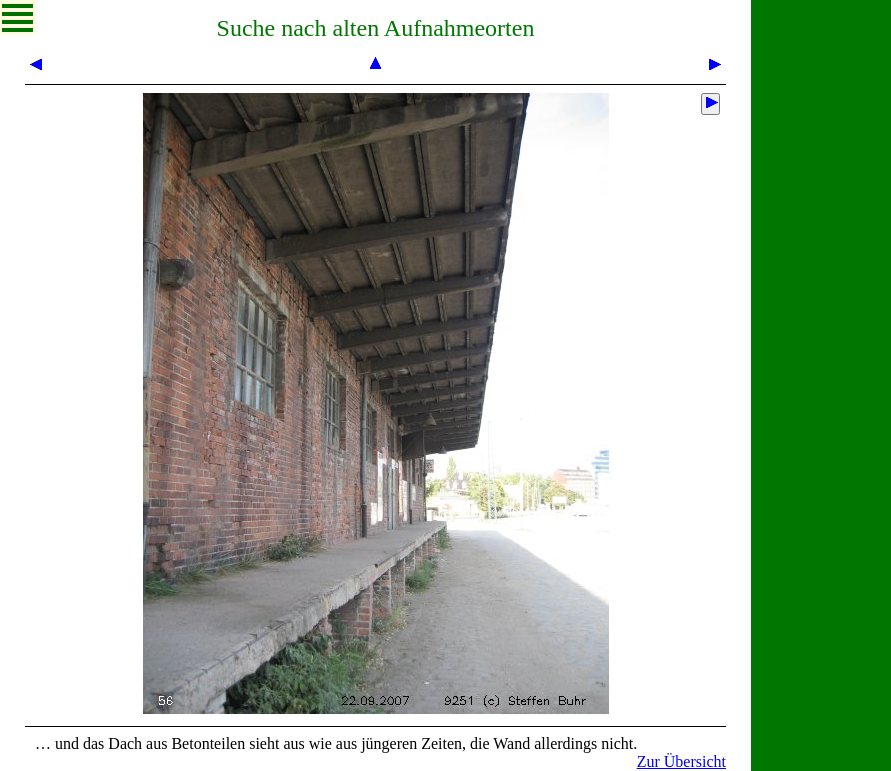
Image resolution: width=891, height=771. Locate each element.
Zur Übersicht (681, 761)
